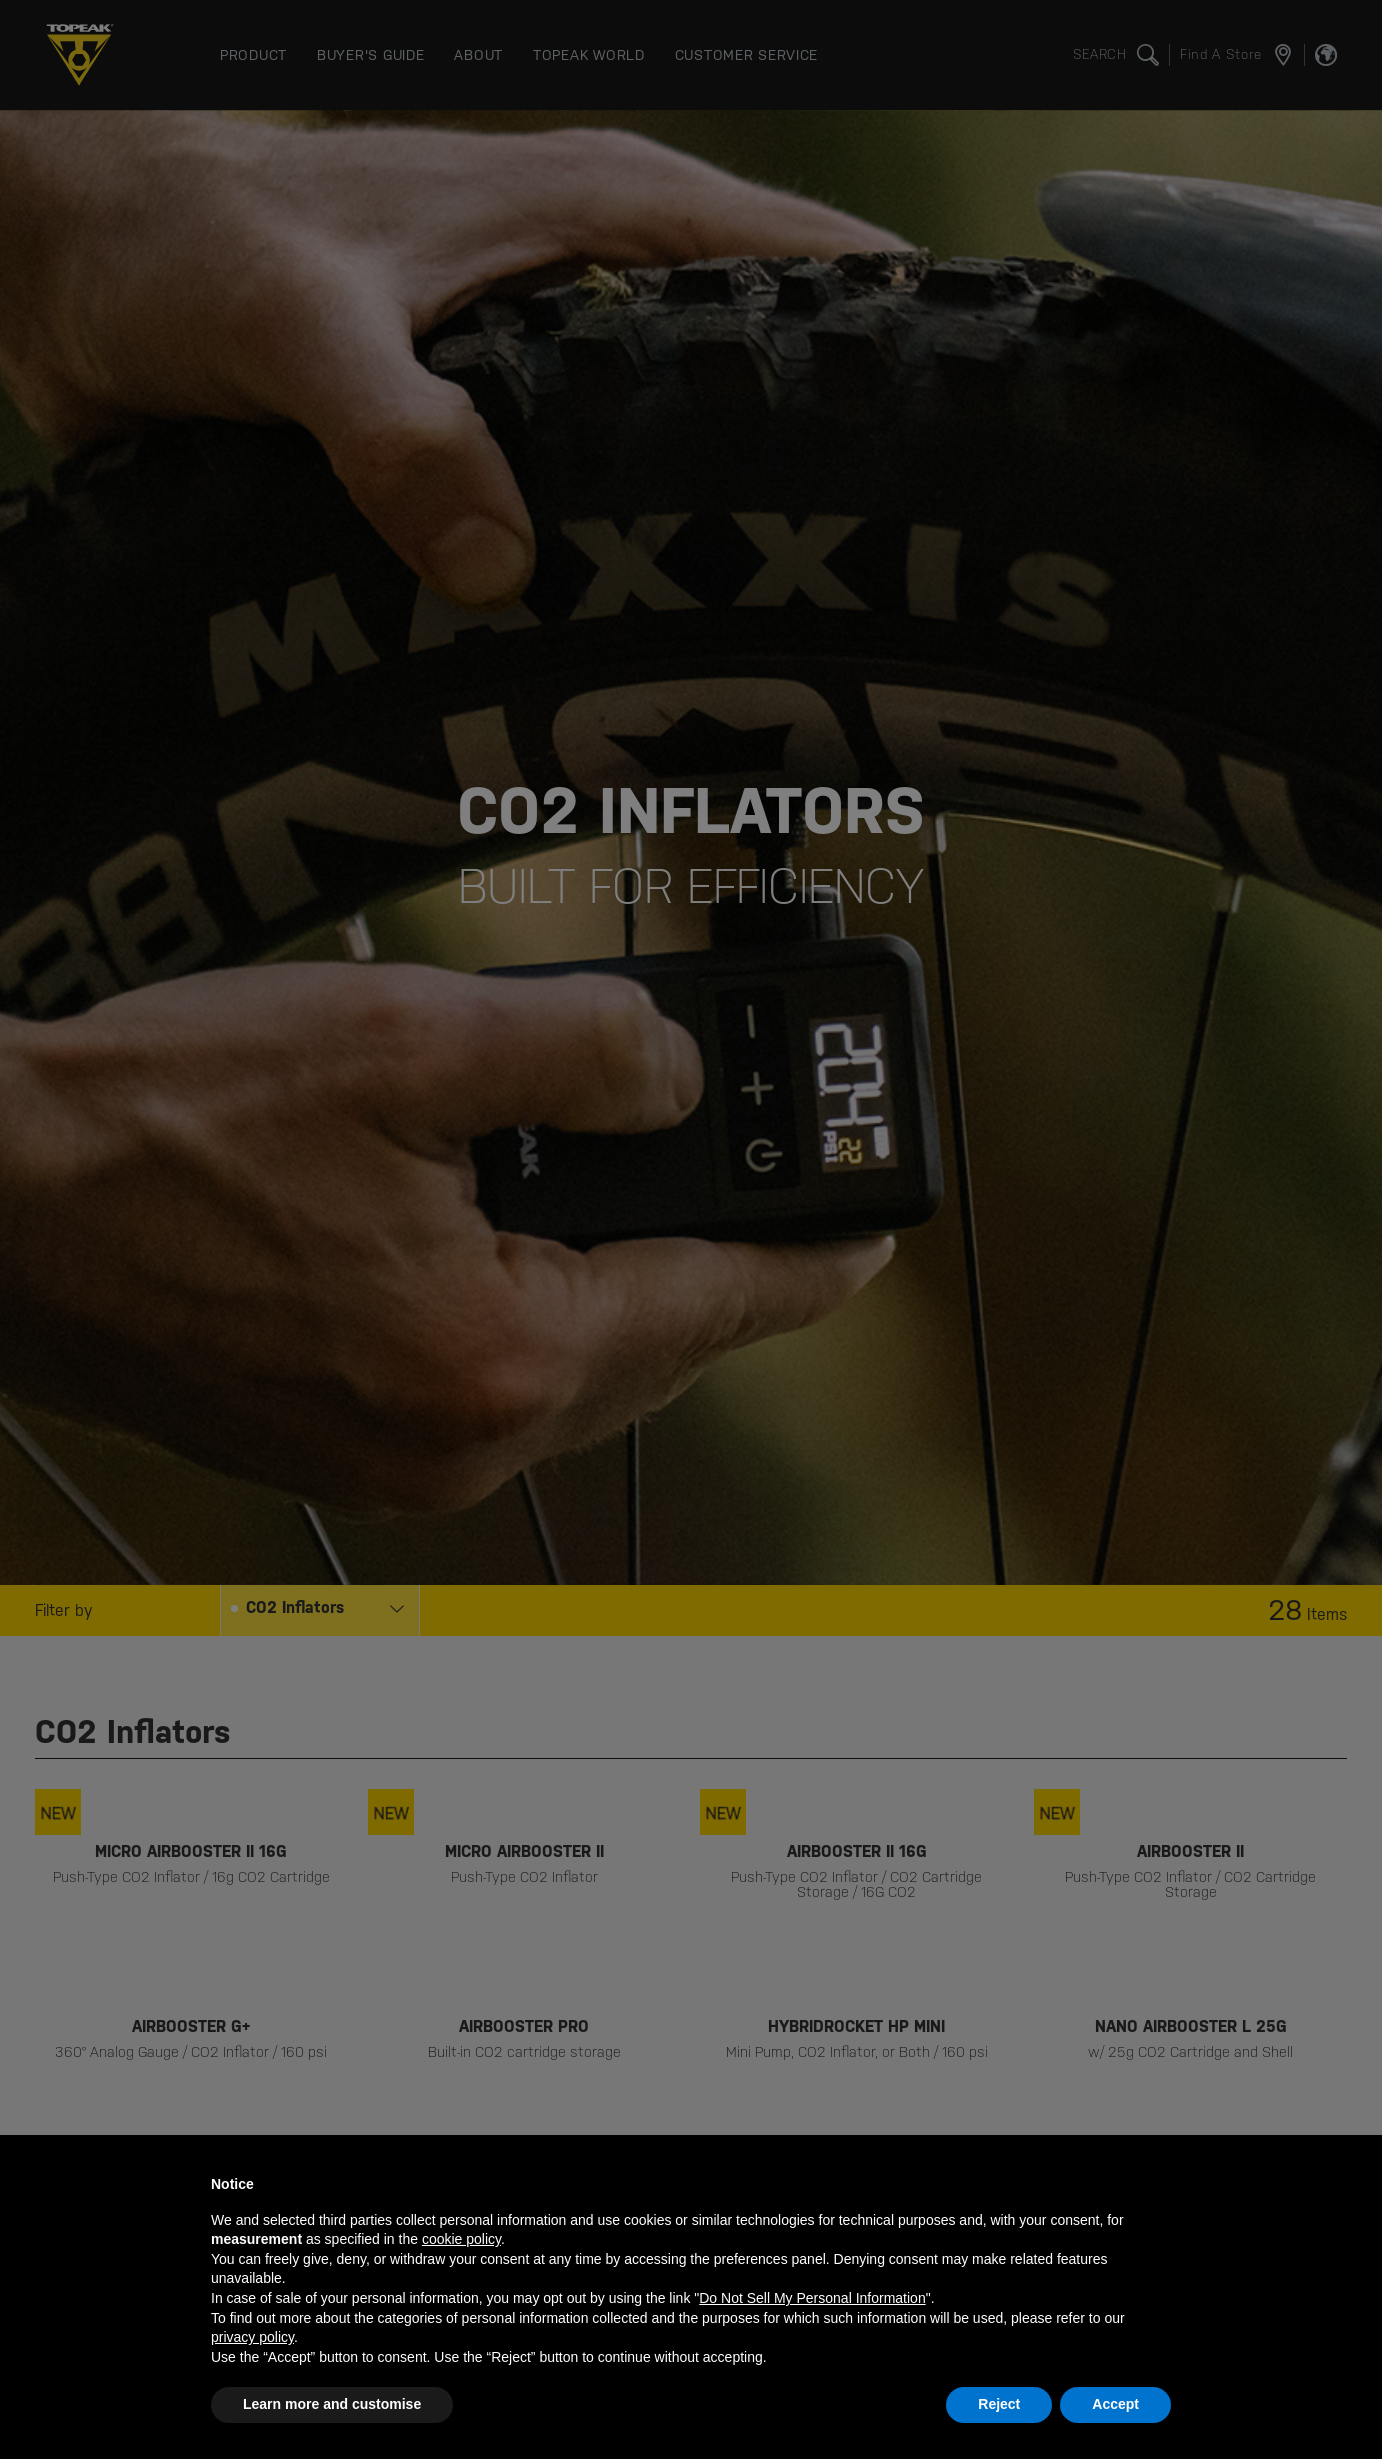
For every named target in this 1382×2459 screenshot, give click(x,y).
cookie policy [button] (461, 2239)
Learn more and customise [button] (332, 2404)
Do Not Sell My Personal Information (812, 2298)
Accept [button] (1115, 2404)
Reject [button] (999, 2404)
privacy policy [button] (252, 2337)
